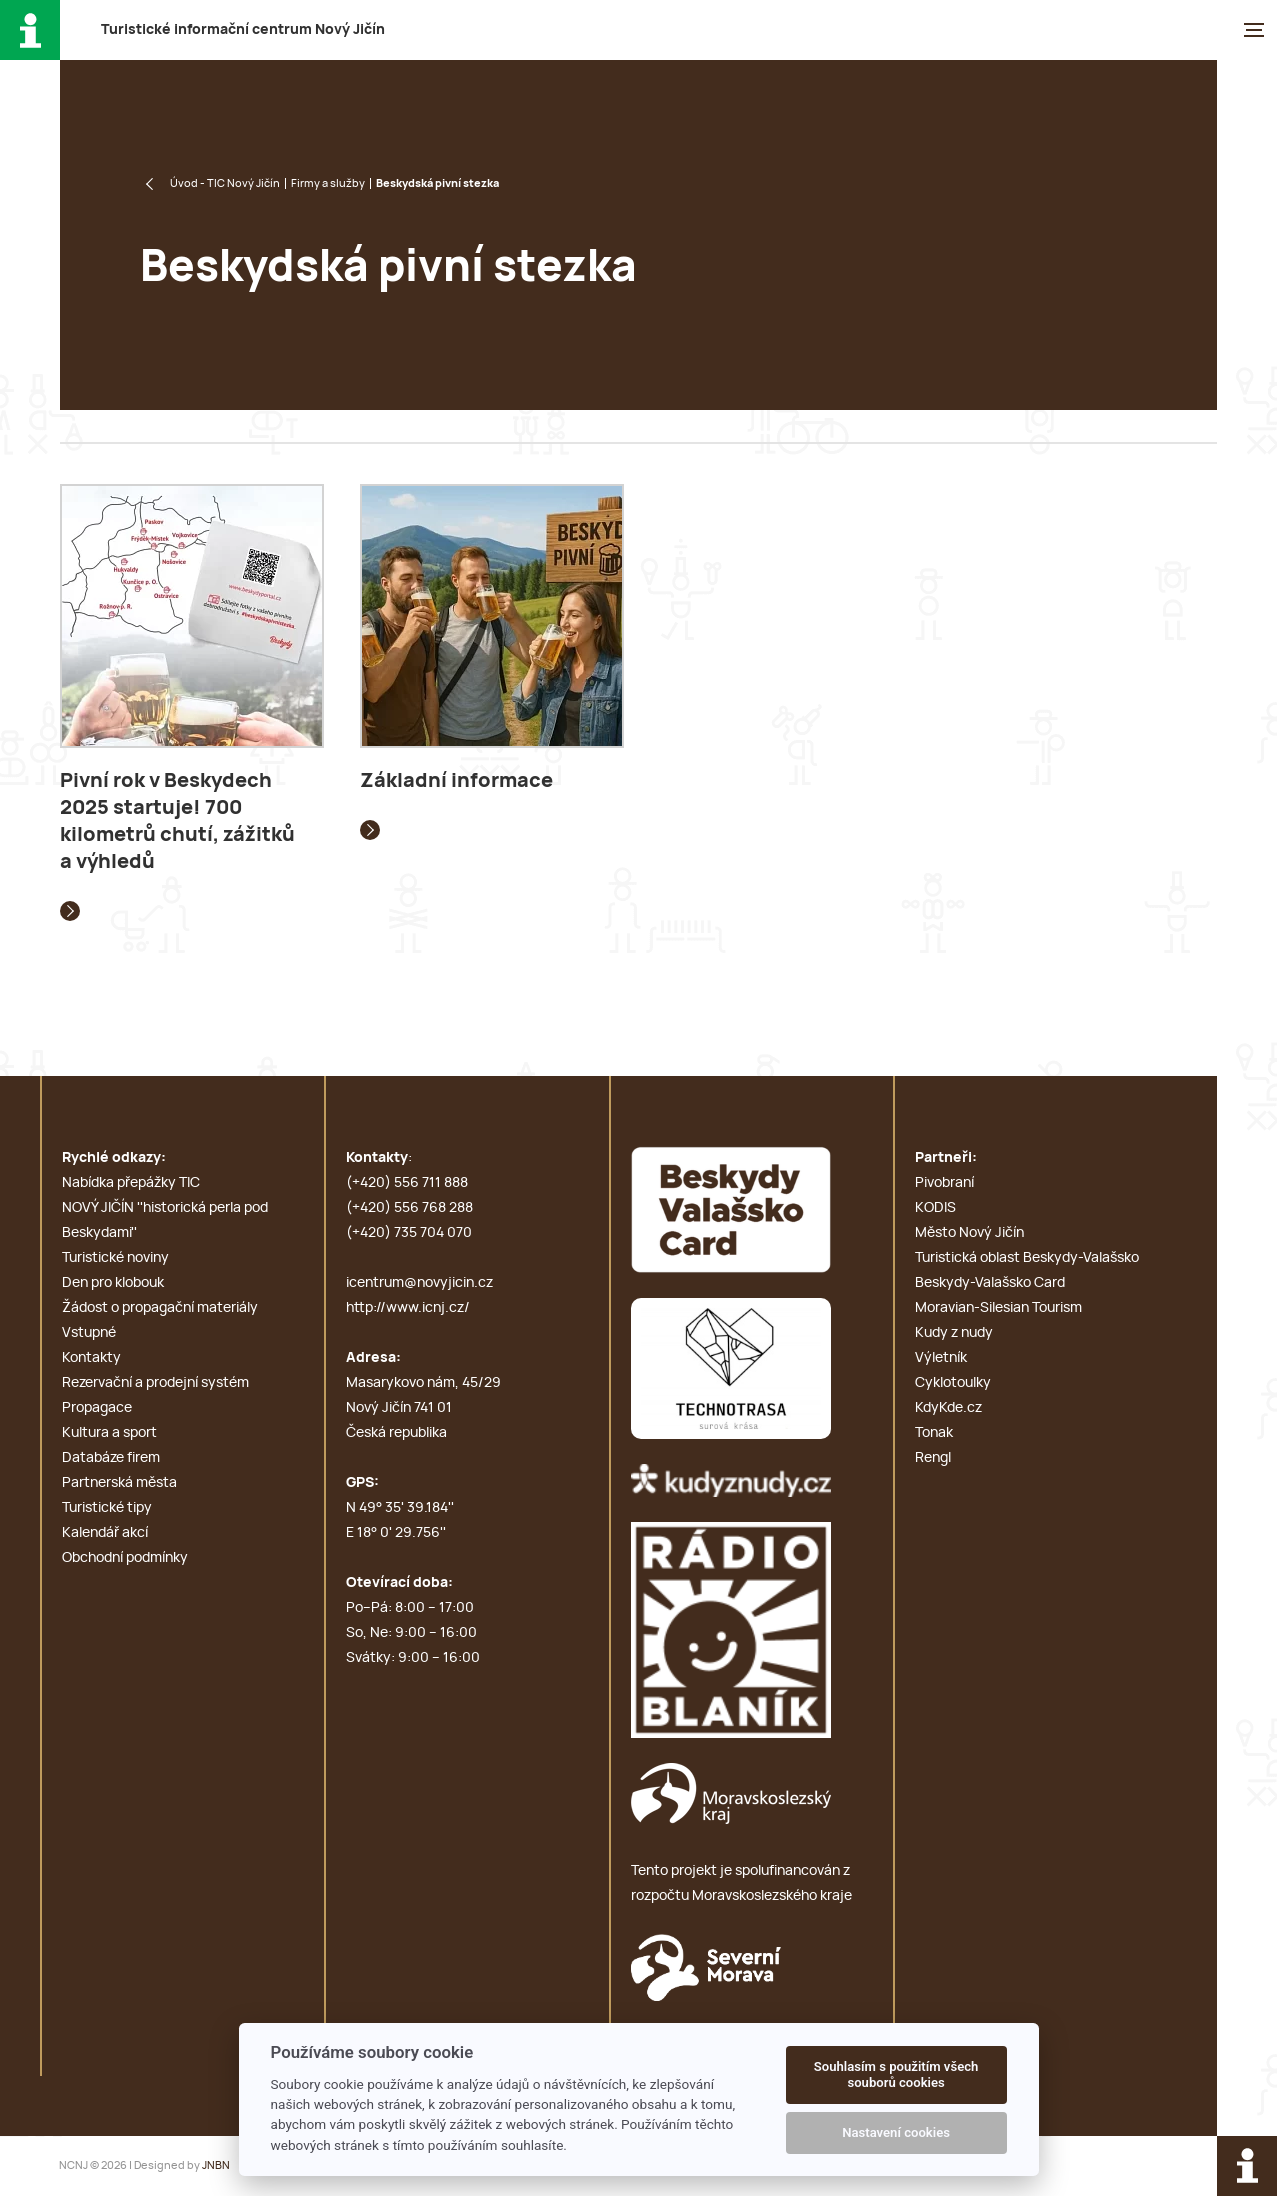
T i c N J (243, 30)
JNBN (216, 2165)
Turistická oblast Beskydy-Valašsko (1027, 1258)
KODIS (935, 1208)
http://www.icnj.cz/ (408, 1308)
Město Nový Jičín (969, 1233)
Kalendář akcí (105, 1533)
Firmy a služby (328, 183)
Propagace (97, 1408)
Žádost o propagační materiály (160, 1308)
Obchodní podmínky (125, 1558)
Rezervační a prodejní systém (155, 1383)
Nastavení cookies (896, 2132)
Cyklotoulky (953, 1383)
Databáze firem (111, 1458)
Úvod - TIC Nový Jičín (225, 183)
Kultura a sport (109, 1433)
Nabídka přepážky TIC (131, 1183)
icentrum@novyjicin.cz (419, 1283)
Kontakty (91, 1358)
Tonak (934, 1433)
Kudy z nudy (954, 1333)
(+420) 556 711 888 (407, 1183)
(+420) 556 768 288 (409, 1208)
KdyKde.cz (948, 1408)
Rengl (933, 1458)
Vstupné (89, 1333)
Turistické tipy (107, 1508)
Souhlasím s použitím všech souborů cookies (896, 2074)
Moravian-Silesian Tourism (998, 1308)
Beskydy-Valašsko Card (990, 1283)
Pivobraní (944, 1183)
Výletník (941, 1358)
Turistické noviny (115, 1258)
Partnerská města (119, 1483)
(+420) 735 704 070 (409, 1233)
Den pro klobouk (113, 1283)
